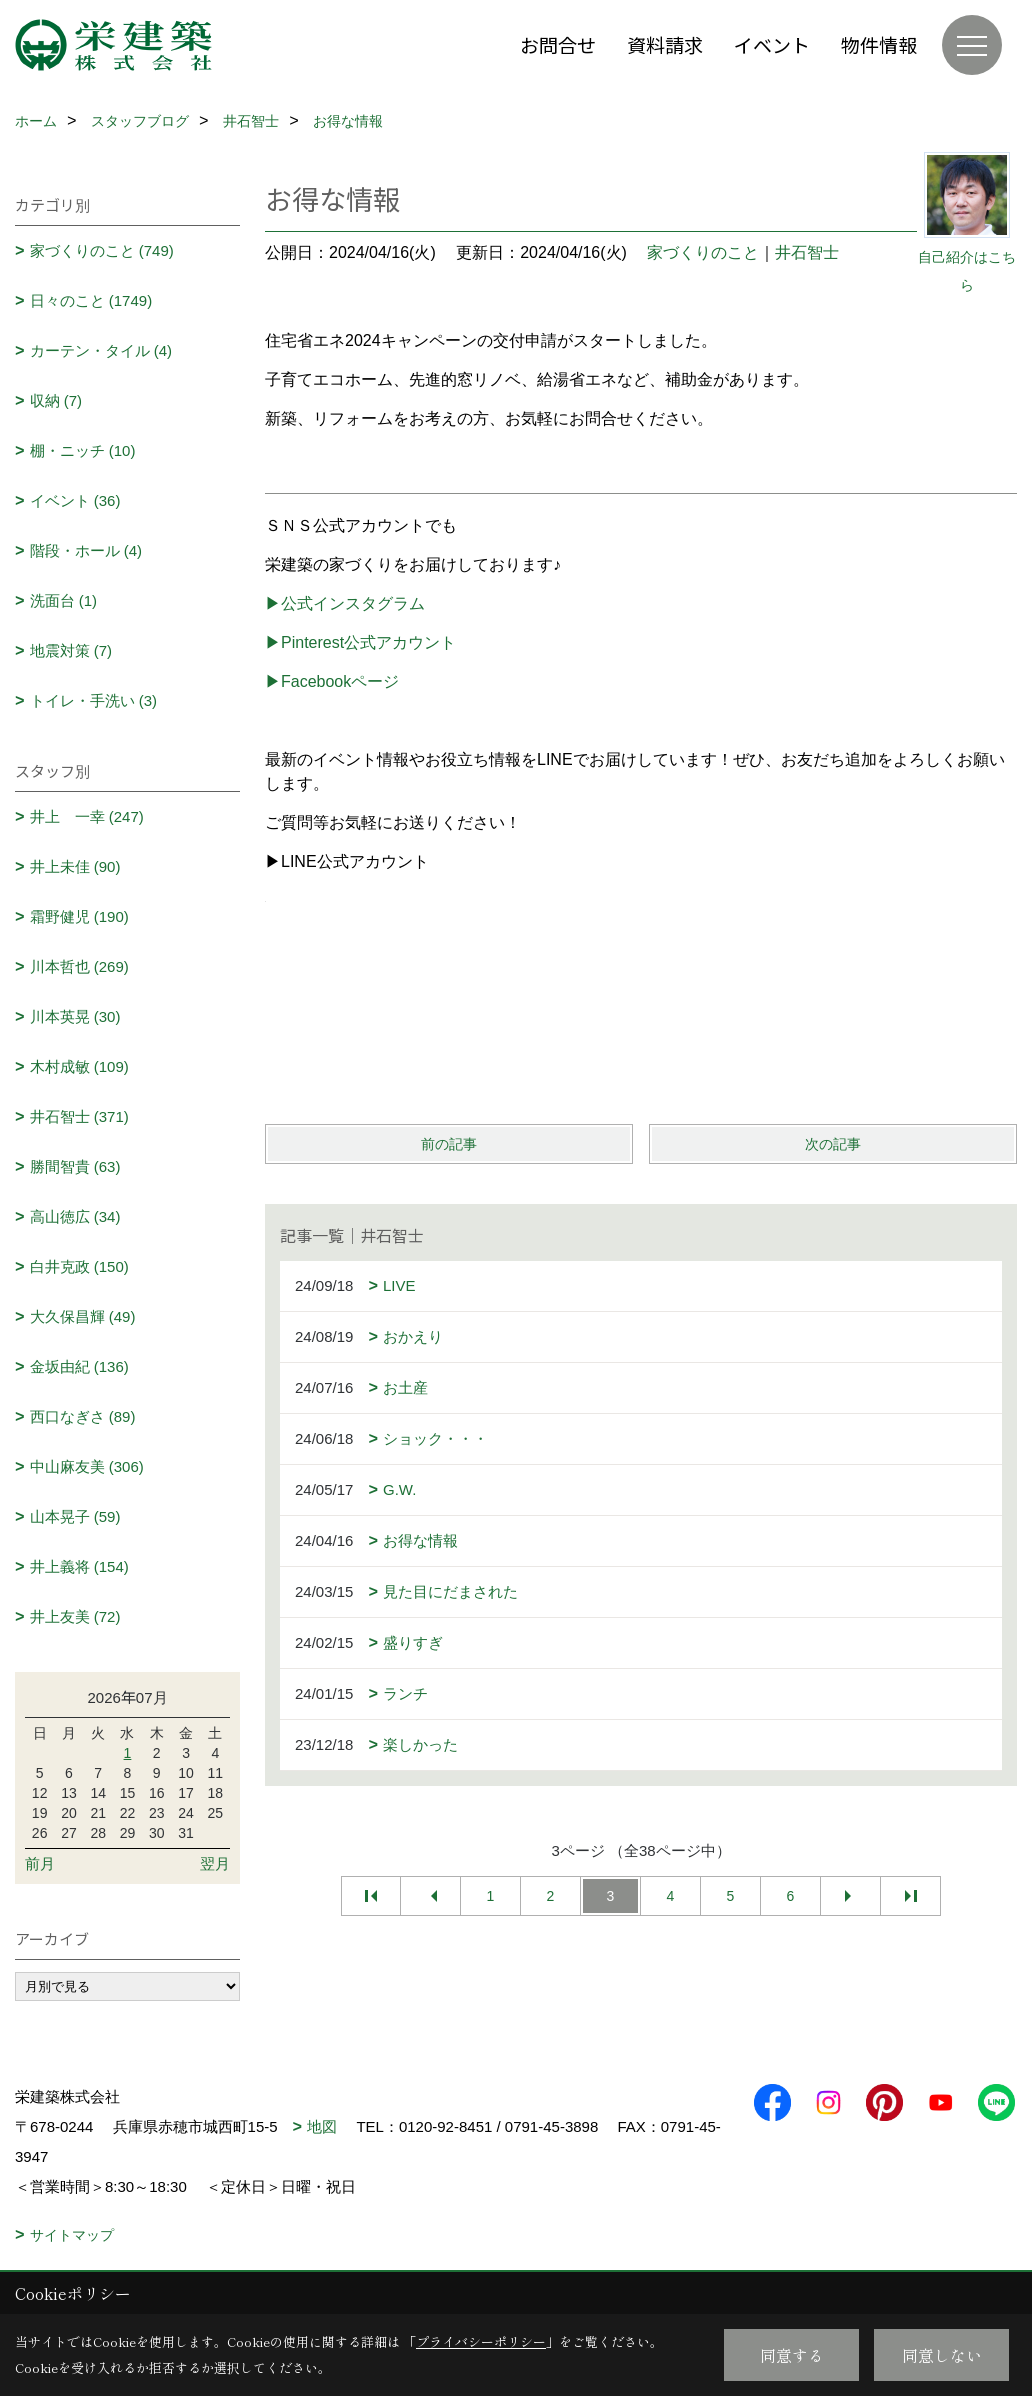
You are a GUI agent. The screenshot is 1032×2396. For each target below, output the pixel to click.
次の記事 (833, 1144)
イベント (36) (75, 500)
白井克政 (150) (79, 1266)
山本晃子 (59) (75, 1516)
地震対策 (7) (71, 650)
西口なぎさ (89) (83, 1416)
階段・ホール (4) (86, 550)
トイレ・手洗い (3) (94, 700)
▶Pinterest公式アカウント (360, 642)
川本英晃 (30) (75, 1016)
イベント (772, 44)
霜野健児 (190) (79, 916)
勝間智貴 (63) (75, 1166)
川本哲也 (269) (79, 966)
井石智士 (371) (79, 1116)
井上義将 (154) (79, 1566)
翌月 (215, 1863)
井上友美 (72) (75, 1616)
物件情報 (879, 44)
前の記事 (449, 1144)
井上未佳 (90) (75, 866)
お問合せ (558, 44)
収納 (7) (56, 400)
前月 (40, 1863)
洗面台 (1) (64, 600)
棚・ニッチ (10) (83, 450)
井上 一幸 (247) (87, 816)
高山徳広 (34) (75, 1216)
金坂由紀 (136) (79, 1366)
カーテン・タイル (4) (101, 350)
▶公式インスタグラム (345, 603)
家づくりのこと (703, 252)
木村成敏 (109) (79, 1066)
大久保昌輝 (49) (83, 1316)
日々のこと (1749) (91, 300)
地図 (322, 2126)
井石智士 (807, 252)
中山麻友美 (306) (87, 1466)
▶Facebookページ (332, 681)
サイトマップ (72, 2235)
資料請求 (665, 44)
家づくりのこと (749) (102, 250)
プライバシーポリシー (481, 2341)
